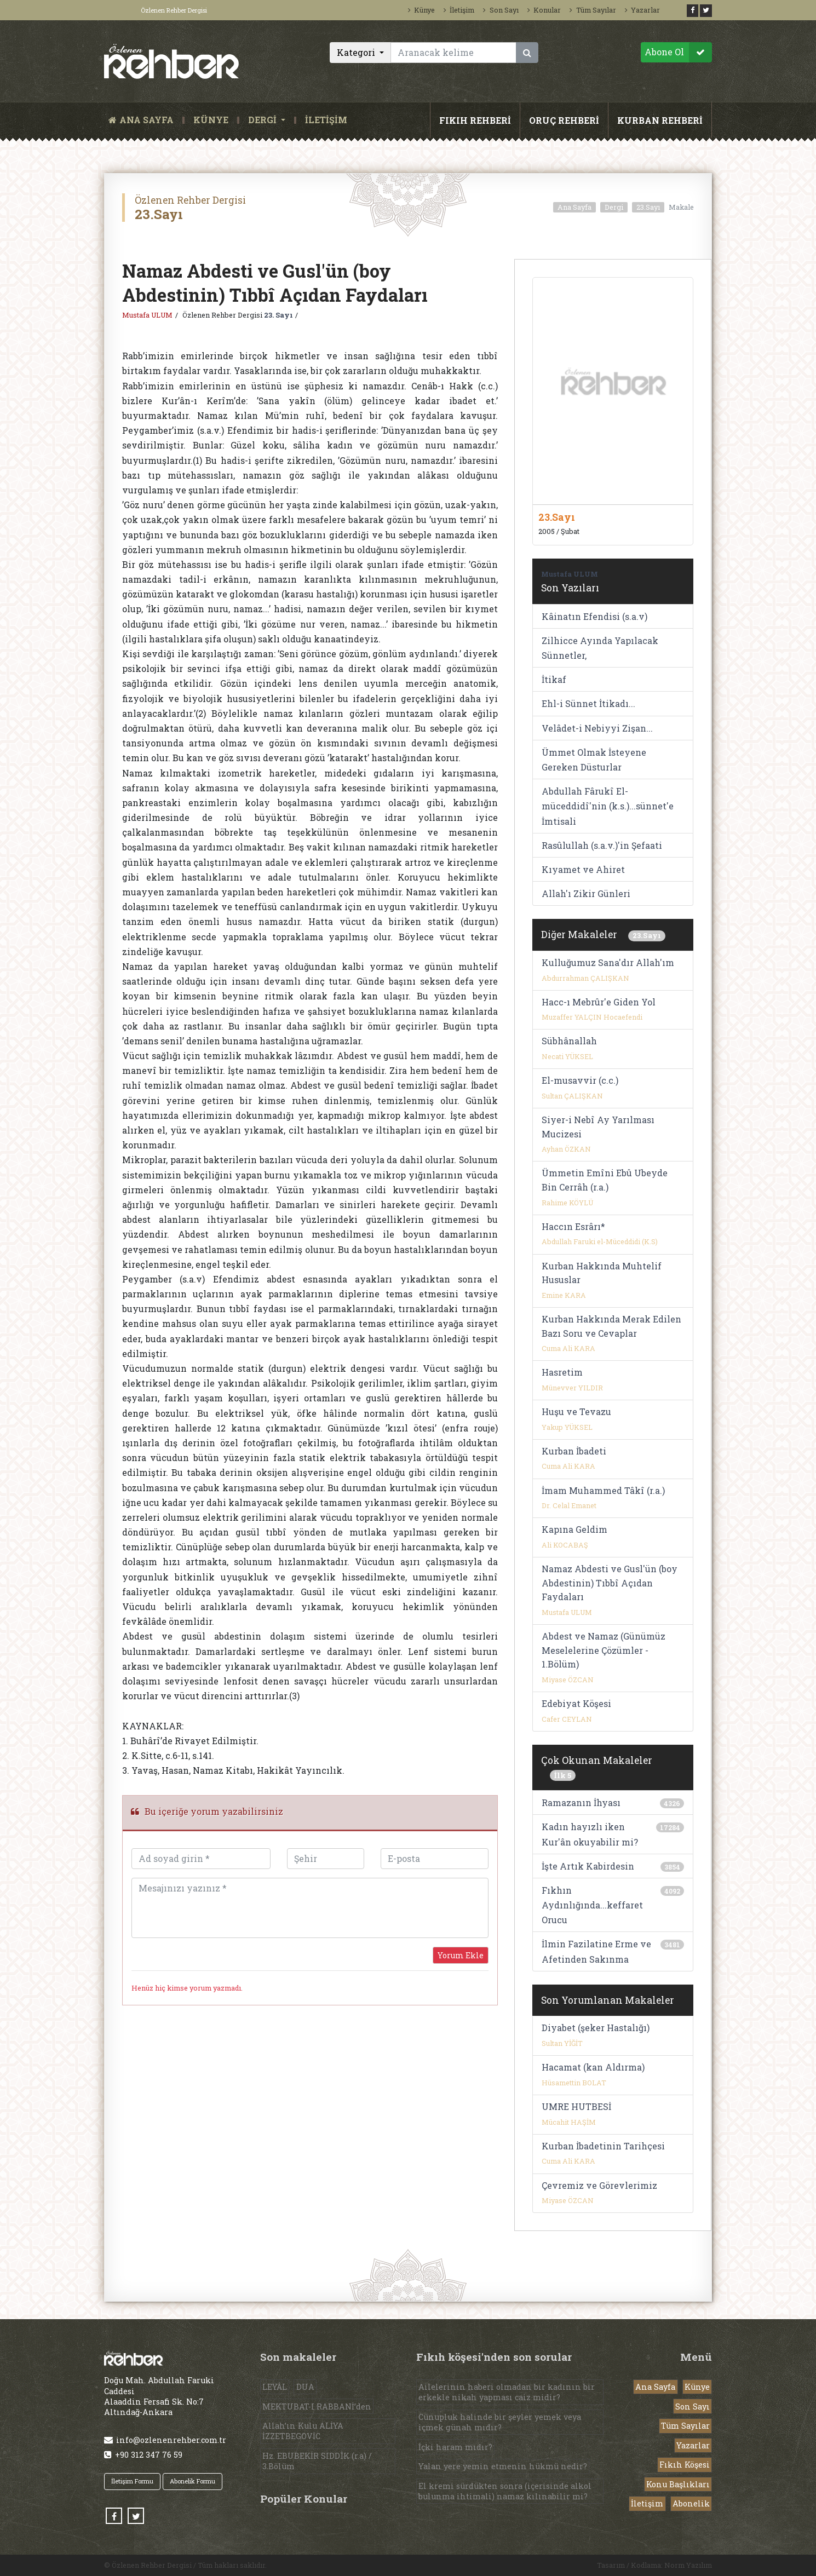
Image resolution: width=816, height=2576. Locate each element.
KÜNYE (210, 120)
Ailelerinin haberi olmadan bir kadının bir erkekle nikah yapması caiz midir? (506, 2392)
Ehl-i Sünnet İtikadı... (588, 703)
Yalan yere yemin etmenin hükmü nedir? (502, 2466)
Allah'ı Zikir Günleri (586, 893)
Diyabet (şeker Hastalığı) (596, 2027)
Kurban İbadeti (574, 1451)
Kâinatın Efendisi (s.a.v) (594, 616)
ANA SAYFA (143, 120)
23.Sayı (648, 207)
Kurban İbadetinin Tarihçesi (603, 2146)
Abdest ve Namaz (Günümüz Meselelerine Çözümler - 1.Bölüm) (603, 1650)
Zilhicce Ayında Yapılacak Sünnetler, (600, 648)
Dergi (614, 207)
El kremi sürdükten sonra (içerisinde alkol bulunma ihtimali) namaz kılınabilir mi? (504, 2491)
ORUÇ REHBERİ (564, 120)
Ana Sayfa (574, 207)
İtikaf (554, 679)
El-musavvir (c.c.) (580, 1080)
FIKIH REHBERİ (475, 120)
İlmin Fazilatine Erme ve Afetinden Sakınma (596, 1951)
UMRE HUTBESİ (576, 2106)
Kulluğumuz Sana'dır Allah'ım (608, 962)
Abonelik (691, 2503)
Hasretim (562, 1372)
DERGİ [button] (263, 120)
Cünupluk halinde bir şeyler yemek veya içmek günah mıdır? (499, 2422)
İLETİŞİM (326, 120)
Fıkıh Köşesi (684, 2464)
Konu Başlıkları (678, 2484)
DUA (305, 2387)
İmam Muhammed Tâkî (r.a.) (603, 1490)
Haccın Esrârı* (573, 1226)
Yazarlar (642, 9)
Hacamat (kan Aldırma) (593, 2067)
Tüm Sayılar (593, 9)
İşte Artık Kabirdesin (588, 1866)
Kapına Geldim (574, 1529)
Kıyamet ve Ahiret (583, 869)
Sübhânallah (569, 1040)
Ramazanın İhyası (581, 1802)
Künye (421, 9)
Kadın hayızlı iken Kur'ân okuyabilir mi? (590, 1834)
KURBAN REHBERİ (660, 120)
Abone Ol (678, 52)
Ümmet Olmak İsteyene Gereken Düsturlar (594, 759)
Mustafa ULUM (147, 315)
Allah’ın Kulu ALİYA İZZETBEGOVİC (302, 2430)
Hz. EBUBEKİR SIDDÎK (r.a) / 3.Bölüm (317, 2461)
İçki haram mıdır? (455, 2447)
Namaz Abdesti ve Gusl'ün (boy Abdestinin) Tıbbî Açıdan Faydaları (609, 1582)
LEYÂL (274, 2387)
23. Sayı (278, 315)
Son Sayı (500, 9)
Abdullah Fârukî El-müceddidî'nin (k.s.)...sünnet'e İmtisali (608, 805)
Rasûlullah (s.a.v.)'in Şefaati (602, 845)
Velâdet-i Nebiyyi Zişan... (597, 728)
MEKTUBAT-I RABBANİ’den (316, 2406)
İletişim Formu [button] (132, 2481)
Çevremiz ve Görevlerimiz (599, 2185)
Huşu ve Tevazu (576, 1411)
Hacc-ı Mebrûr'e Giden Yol (599, 1002)
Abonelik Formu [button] (192, 2481)
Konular (544, 9)
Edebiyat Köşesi (576, 1703)
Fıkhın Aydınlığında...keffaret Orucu (592, 1904)
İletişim (459, 9)
